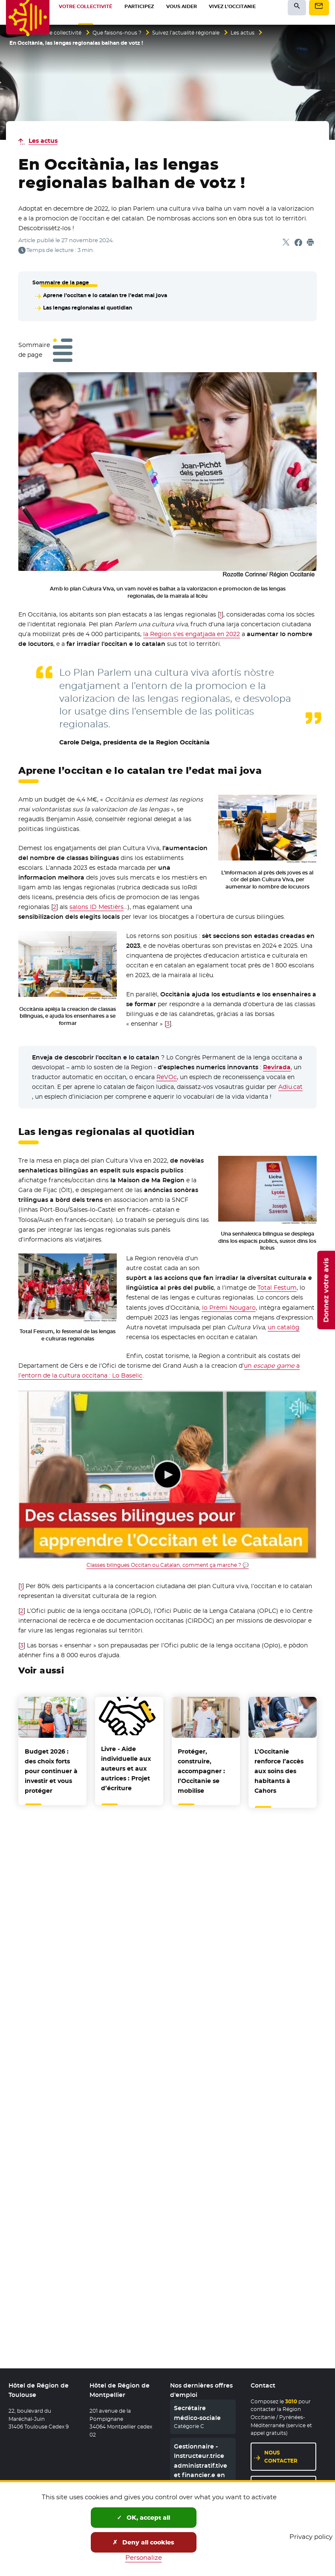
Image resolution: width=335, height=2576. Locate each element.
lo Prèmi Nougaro (229, 1306)
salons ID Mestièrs (96, 905)
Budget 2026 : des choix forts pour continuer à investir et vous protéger (51, 1769)
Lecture (167, 1473)
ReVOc (166, 1076)
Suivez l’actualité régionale (185, 33)
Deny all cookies (143, 2542)
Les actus (242, 33)
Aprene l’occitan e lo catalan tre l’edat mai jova (105, 295)
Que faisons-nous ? (117, 33)
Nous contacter (280, 2457)
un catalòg (284, 1325)
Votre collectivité (60, 33)
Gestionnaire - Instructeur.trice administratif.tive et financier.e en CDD (200, 2466)
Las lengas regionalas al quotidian (87, 307)
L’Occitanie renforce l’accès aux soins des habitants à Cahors (278, 1769)
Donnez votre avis (326, 1290)
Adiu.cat (290, 1085)
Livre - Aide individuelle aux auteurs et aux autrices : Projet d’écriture (126, 1767)
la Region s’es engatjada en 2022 (191, 633)
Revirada (277, 1066)
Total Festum (277, 1286)
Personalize (143, 2557)
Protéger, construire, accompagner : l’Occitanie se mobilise (201, 1769)
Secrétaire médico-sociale (197, 2413)
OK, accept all (143, 2517)
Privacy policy (310, 2537)
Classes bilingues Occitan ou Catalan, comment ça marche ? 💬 (168, 1564)
